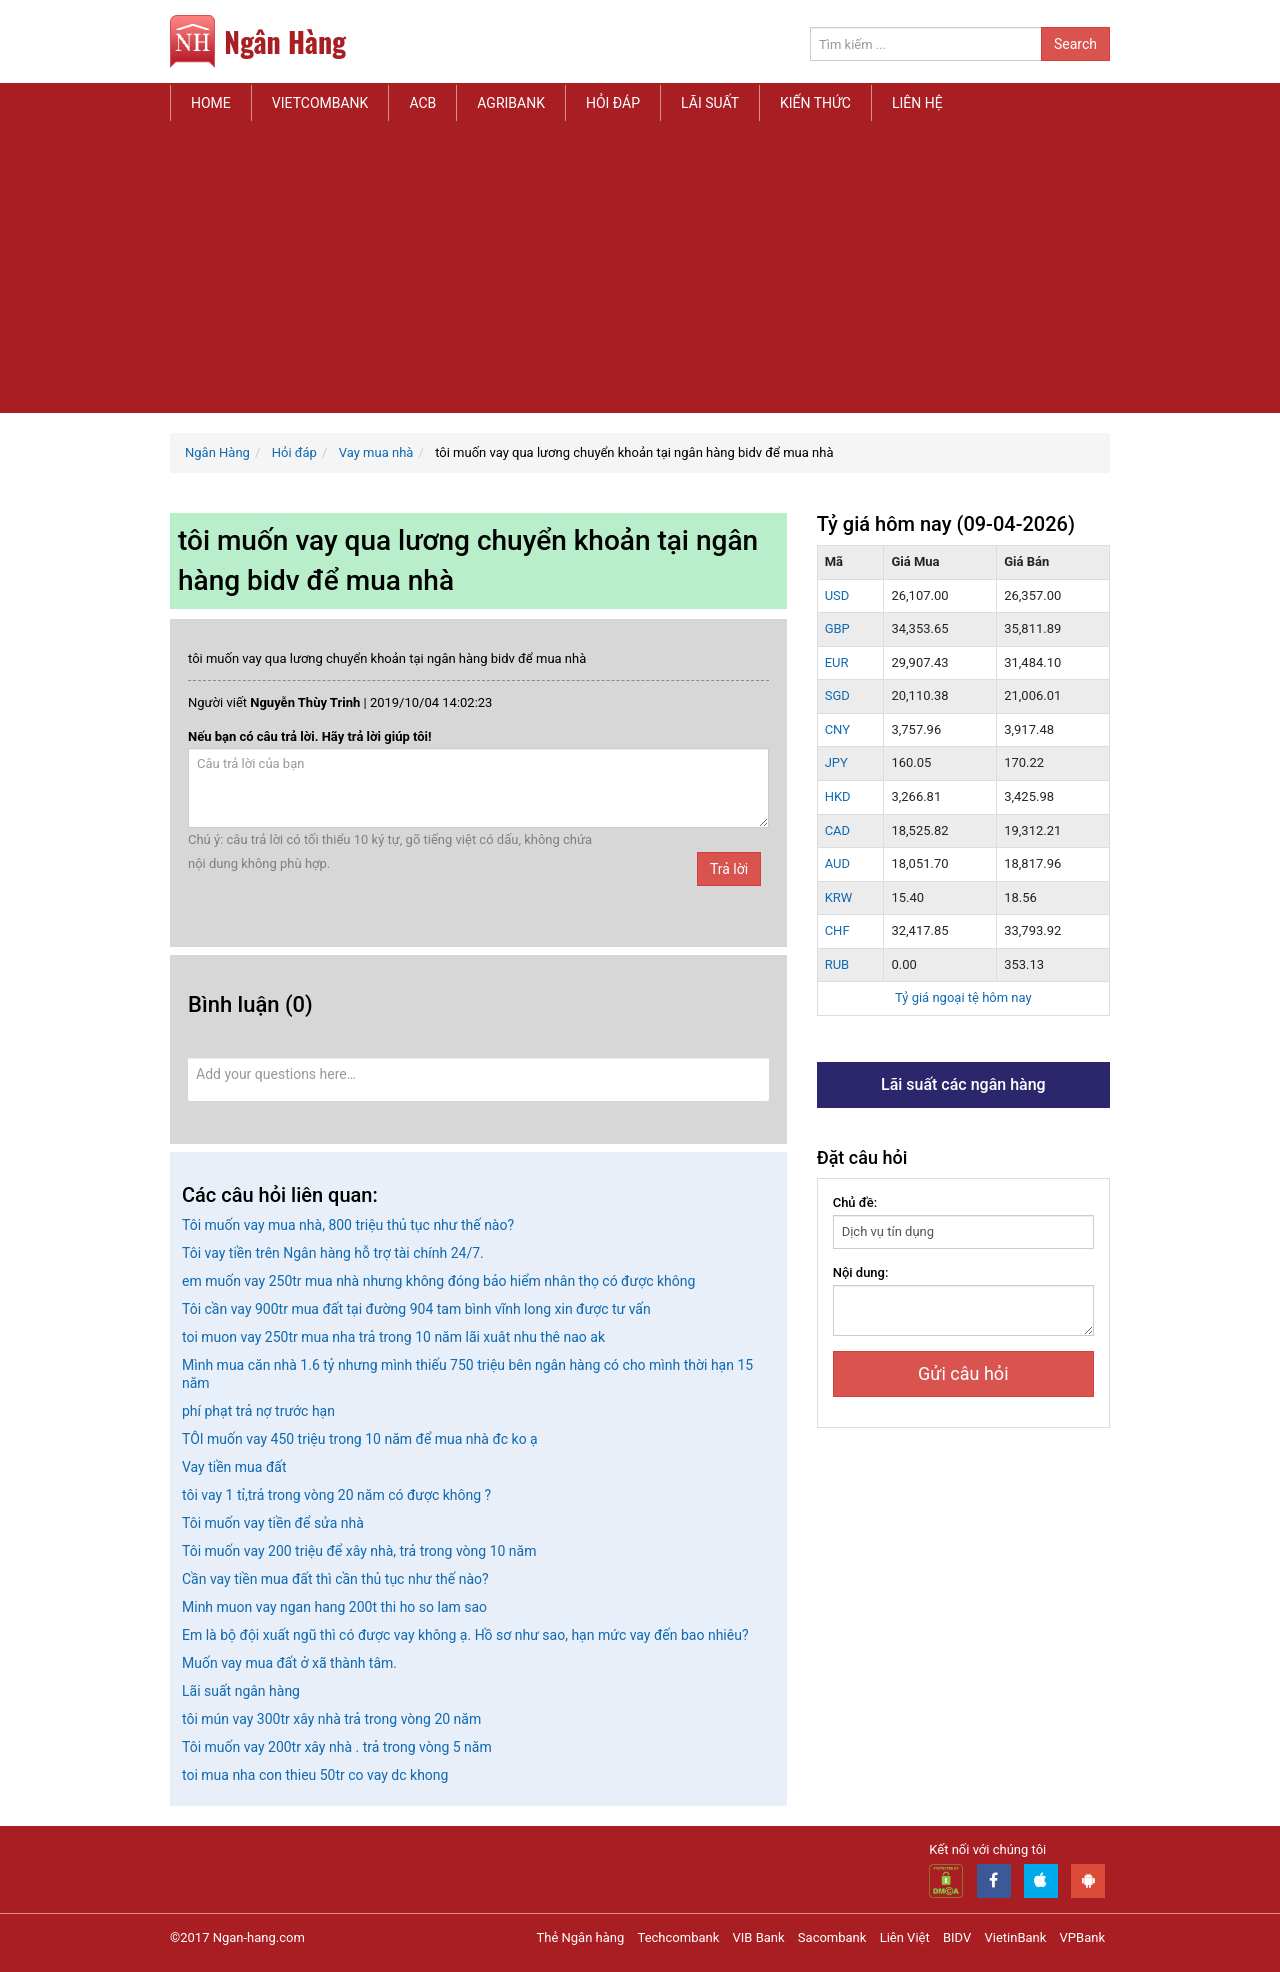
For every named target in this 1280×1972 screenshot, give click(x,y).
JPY (836, 762)
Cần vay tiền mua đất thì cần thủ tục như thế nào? (335, 1579)
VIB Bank (759, 1937)
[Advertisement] (640, 273)
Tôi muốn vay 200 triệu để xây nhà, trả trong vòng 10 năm (359, 1551)
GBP (837, 628)
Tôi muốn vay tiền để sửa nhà (273, 1523)
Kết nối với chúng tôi (987, 1849)
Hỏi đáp (613, 103)
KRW (839, 897)
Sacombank (832, 1937)
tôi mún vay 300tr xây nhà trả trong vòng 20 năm (331, 1719)
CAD (837, 830)
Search (1075, 44)
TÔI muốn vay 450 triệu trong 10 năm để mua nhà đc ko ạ (360, 1439)
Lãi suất (710, 103)
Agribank (511, 103)
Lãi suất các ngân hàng (963, 1084)
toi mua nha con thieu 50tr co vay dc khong (315, 1775)
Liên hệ (917, 103)
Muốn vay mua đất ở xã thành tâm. (289, 1663)
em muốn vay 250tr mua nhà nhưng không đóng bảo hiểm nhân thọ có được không (438, 1281)
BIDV (957, 1937)
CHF (837, 930)
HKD (838, 796)
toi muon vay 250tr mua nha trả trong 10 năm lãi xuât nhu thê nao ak (393, 1337)
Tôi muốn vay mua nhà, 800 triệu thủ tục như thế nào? (348, 1225)
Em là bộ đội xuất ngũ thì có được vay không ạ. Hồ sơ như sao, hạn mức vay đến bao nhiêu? (465, 1635)
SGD (837, 695)
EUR (837, 662)
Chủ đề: (855, 1202)
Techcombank (679, 1937)
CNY (837, 729)
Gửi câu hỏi (963, 1373)
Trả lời (729, 869)
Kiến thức (815, 103)
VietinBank (1015, 1937)
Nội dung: (861, 1272)
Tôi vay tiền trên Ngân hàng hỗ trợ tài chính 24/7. (333, 1253)
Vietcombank (320, 103)
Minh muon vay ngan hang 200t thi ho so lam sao (334, 1607)
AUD (837, 863)
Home (211, 103)
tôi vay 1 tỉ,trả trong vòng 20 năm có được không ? (336, 1495)
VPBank (1082, 1937)
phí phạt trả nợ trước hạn (258, 1411)
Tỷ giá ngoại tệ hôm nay (963, 997)
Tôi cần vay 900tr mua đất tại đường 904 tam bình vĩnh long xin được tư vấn (416, 1309)
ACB (422, 103)
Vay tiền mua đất (234, 1467)
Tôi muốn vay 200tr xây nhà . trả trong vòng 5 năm (337, 1747)
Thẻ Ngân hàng (581, 1937)
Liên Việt (905, 1937)
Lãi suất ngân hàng (241, 1691)
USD (837, 595)
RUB (837, 964)
